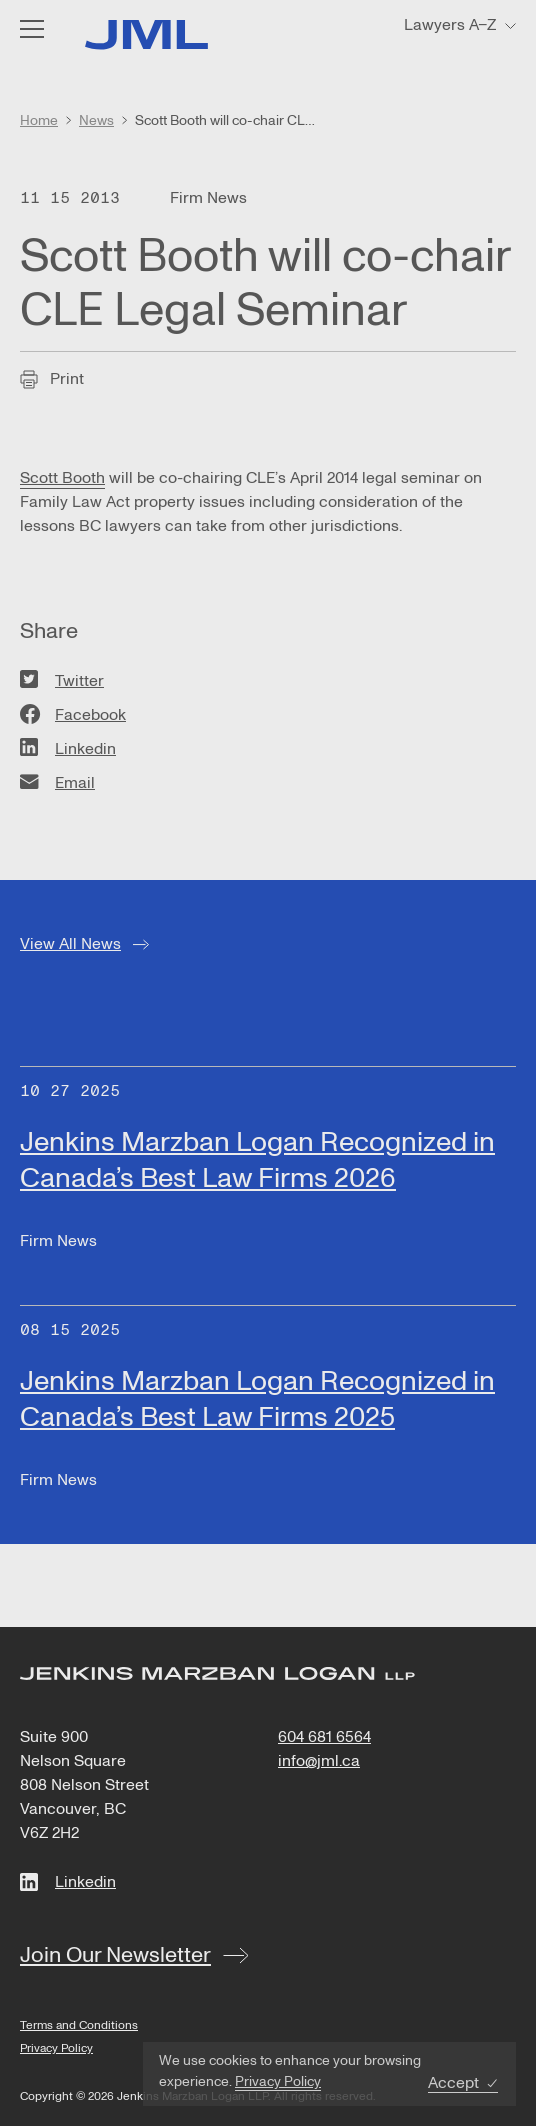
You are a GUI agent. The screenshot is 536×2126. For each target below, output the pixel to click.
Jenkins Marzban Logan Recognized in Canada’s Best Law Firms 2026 (257, 1160)
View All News (70, 944)
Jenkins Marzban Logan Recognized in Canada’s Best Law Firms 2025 (257, 1399)
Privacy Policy (278, 2081)
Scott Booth (62, 478)
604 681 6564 (324, 1737)
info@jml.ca (319, 1761)
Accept (453, 2083)
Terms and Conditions (79, 2025)
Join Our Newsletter (115, 1955)
